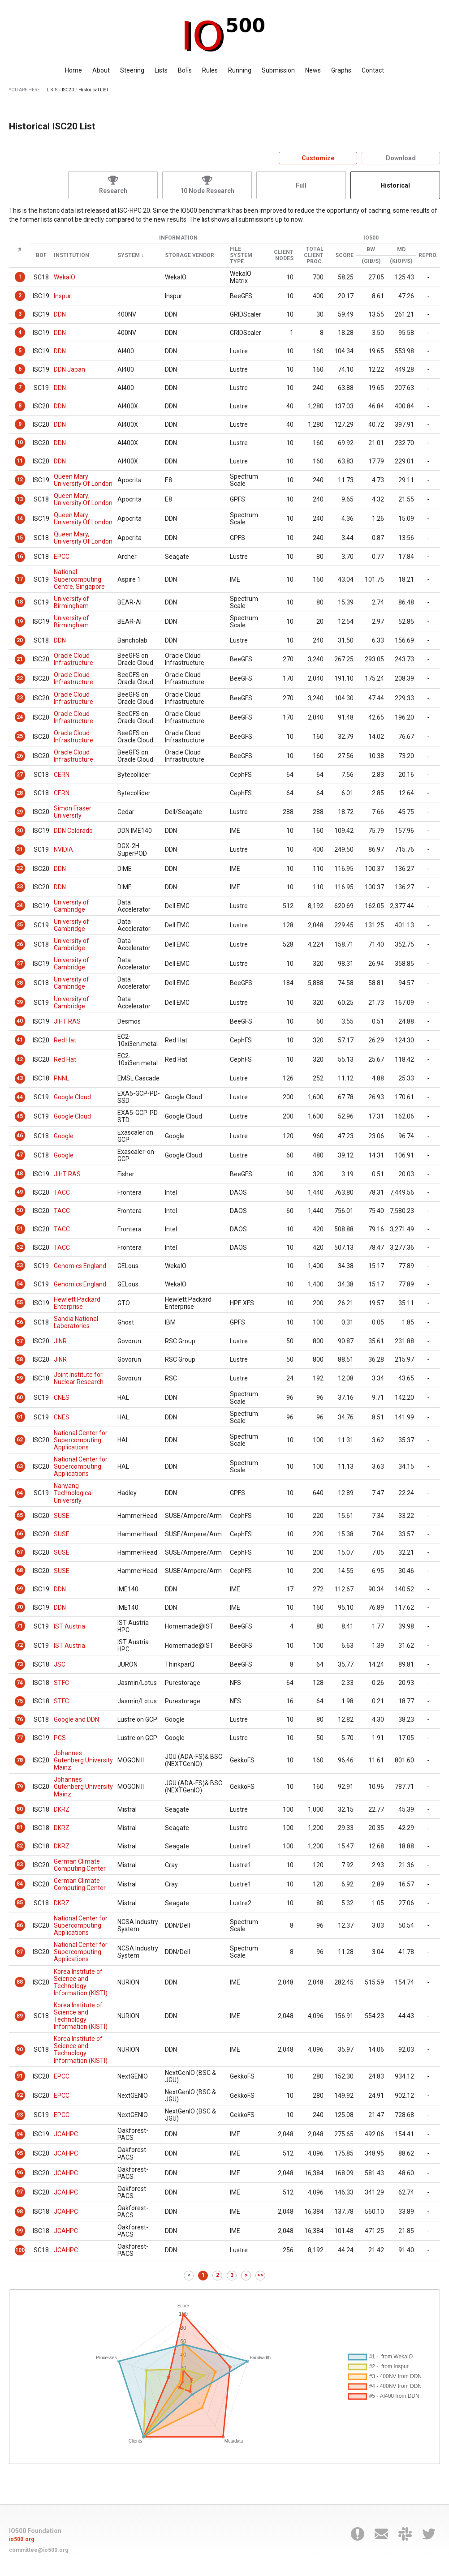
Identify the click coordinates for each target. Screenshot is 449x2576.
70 (20, 1607)
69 (20, 1589)
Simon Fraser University (72, 812)
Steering (132, 70)
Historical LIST (93, 89)
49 (20, 1192)
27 (20, 775)
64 (20, 1493)
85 (20, 1902)
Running (239, 70)
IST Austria (69, 1626)
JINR (60, 1341)
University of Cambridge (71, 906)
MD (401, 250)
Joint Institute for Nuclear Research (79, 1378)
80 (20, 1809)
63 (20, 1466)
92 (20, 2095)
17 (20, 579)
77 (20, 1738)
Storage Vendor (189, 255)
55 (20, 1302)
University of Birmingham (71, 602)
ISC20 (68, 89)
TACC (62, 1192)
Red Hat (65, 1040)
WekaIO (64, 277)
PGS (60, 1737)
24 (20, 717)
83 (20, 1864)
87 (20, 1952)
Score (344, 255)
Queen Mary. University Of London (83, 518)
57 (20, 1341)
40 (20, 1021)
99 (20, 2231)
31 (20, 849)
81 (20, 1827)
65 (20, 1515)
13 (20, 499)
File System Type (241, 255)
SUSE (61, 1515)
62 (20, 1439)
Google (63, 1136)
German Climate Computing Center (80, 1865)
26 (20, 756)
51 (20, 1229)
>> (260, 2275)
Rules (210, 70)
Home (73, 70)
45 (20, 1116)
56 (20, 1322)
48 (20, 1173)
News (313, 70)
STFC (61, 1682)
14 (20, 518)
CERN (61, 774)
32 (20, 868)
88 (20, 1982)
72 (20, 1645)
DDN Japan (69, 369)
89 (20, 2016)
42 (20, 1059)
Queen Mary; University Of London (83, 499)
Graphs (341, 70)
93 (20, 2115)
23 (20, 697)
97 (20, 2192)
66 (20, 1533)
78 (20, 1760)
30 (20, 830)
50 (20, 1210)
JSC (59, 1664)
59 (20, 1378)
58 (20, 1359)
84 (20, 1884)
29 (20, 812)
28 (20, 793)
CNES (61, 1397)
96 (20, 2172)
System (128, 255)
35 (20, 925)
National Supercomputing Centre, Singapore (79, 579)
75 (20, 1701)
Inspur (62, 296)
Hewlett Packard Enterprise (77, 1303)
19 (20, 621)
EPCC (61, 556)
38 (20, 983)
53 (20, 1265)
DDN (60, 314)
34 (20, 905)
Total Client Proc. (314, 255)
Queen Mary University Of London (83, 480)
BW (371, 250)
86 (20, 1925)
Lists (161, 70)
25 (20, 736)
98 (20, 2211)
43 (20, 1078)
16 (20, 556)
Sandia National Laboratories (76, 1322)
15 (20, 538)
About (101, 70)
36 (20, 944)
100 (20, 2250)
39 (20, 1002)
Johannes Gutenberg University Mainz (83, 1760)
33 (20, 886)
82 (20, 1846)
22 (20, 678)
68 (20, 1570)
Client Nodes (284, 255)
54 (20, 1284)
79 (20, 1786)
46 (20, 1135)
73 (20, 1664)
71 (20, 1626)
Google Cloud (72, 1097)
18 (20, 602)
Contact (373, 70)
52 (20, 1247)
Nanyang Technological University (73, 1493)
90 (20, 2049)
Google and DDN (76, 1719)
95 (20, 2153)
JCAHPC (66, 2134)
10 (20, 442)
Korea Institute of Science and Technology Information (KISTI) (81, 1982)
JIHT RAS (67, 1021)
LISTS (52, 89)
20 (20, 640)
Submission (278, 70)
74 (20, 1683)
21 (20, 659)
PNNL (61, 1078)
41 (20, 1040)
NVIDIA (63, 849)
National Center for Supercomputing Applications (81, 1440)
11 (20, 461)
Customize (318, 158)
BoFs (185, 70)
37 (20, 963)
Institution (71, 255)
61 (20, 1417)
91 (20, 2076)
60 (20, 1397)
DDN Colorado (73, 830)
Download (401, 158)
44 (20, 1097)
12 (20, 479)
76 (20, 1719)
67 (20, 1552)
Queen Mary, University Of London (83, 538)
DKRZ (61, 1809)
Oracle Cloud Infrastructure (73, 659)
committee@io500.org (38, 2550)
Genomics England (80, 1265)
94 (20, 2134)
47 (20, 1155)
